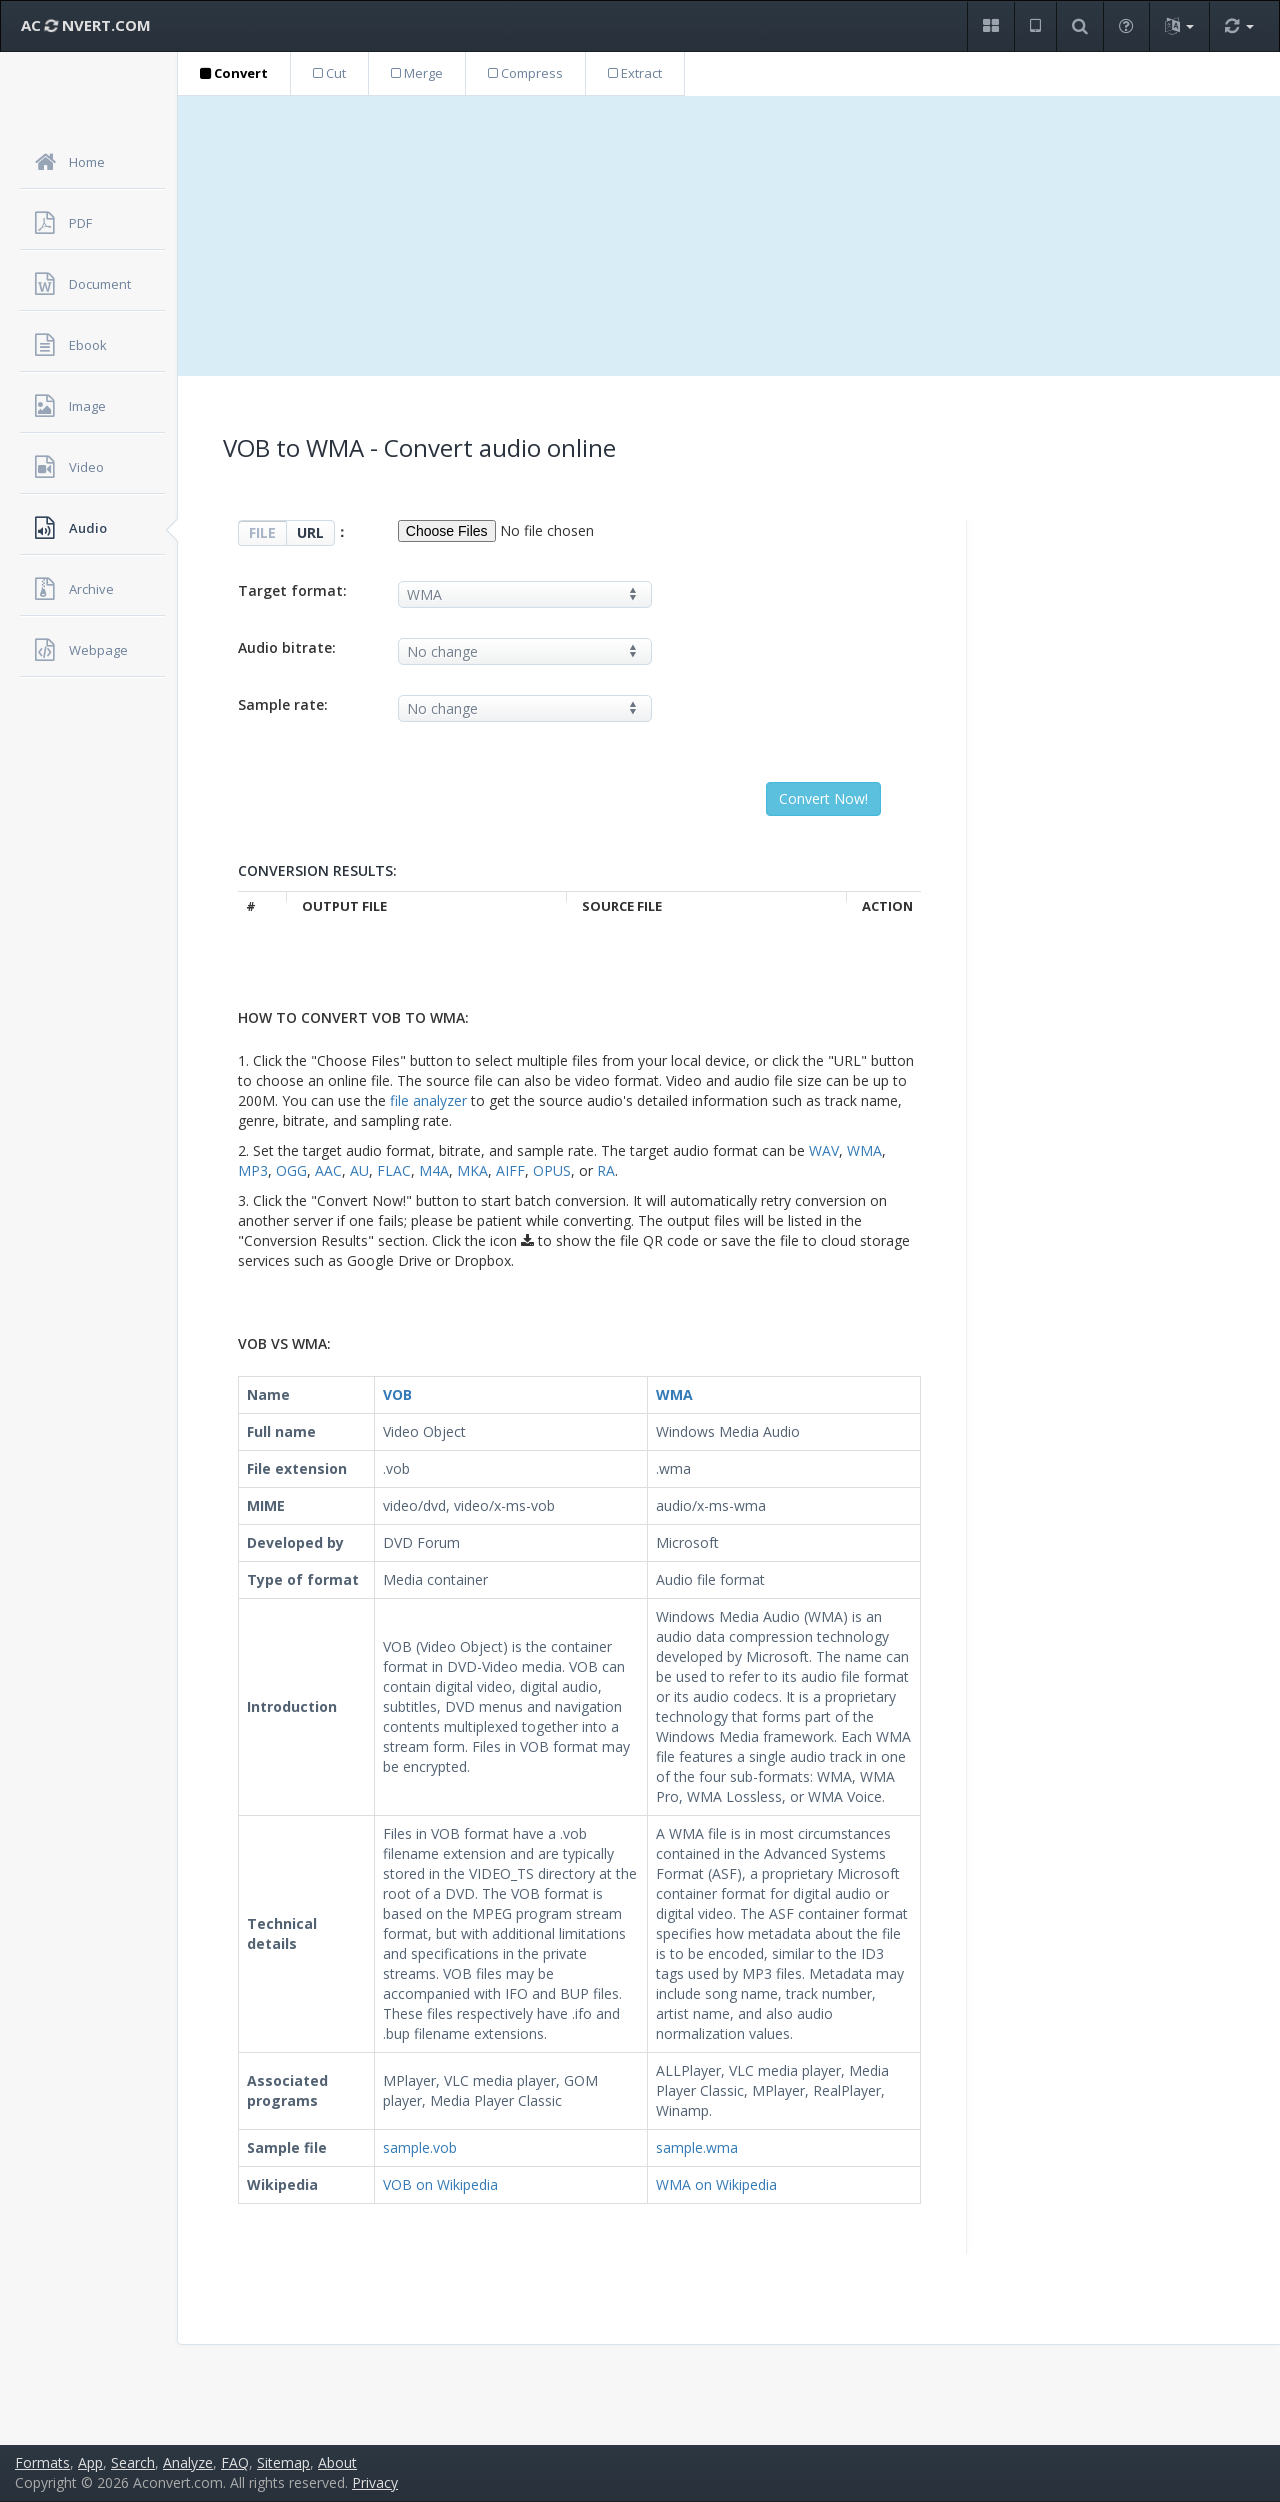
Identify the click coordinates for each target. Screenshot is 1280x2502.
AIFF (510, 1170)
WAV (824, 1150)
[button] (990, 26)
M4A (434, 1170)
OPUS (552, 1170)
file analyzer (428, 1100)
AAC (328, 1170)
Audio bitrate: (287, 647)
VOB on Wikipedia (440, 2184)
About (337, 2462)
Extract (635, 73)
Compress (525, 73)
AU (359, 1170)
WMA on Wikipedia (716, 2184)
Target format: (292, 590)
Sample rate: (283, 704)
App (90, 2462)
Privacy (375, 2482)
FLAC (394, 1170)
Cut (329, 73)
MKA (472, 1170)
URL (310, 532)
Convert (234, 73)
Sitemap (283, 2462)
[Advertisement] (729, 236)
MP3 (253, 1170)
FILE (262, 532)
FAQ (235, 2462)
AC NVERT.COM (86, 25)
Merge (417, 73)
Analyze (188, 2462)
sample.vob (420, 2147)
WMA (864, 1150)
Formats (42, 2462)
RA (606, 1170)
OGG (291, 1170)
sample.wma (697, 2147)
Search (133, 2462)
